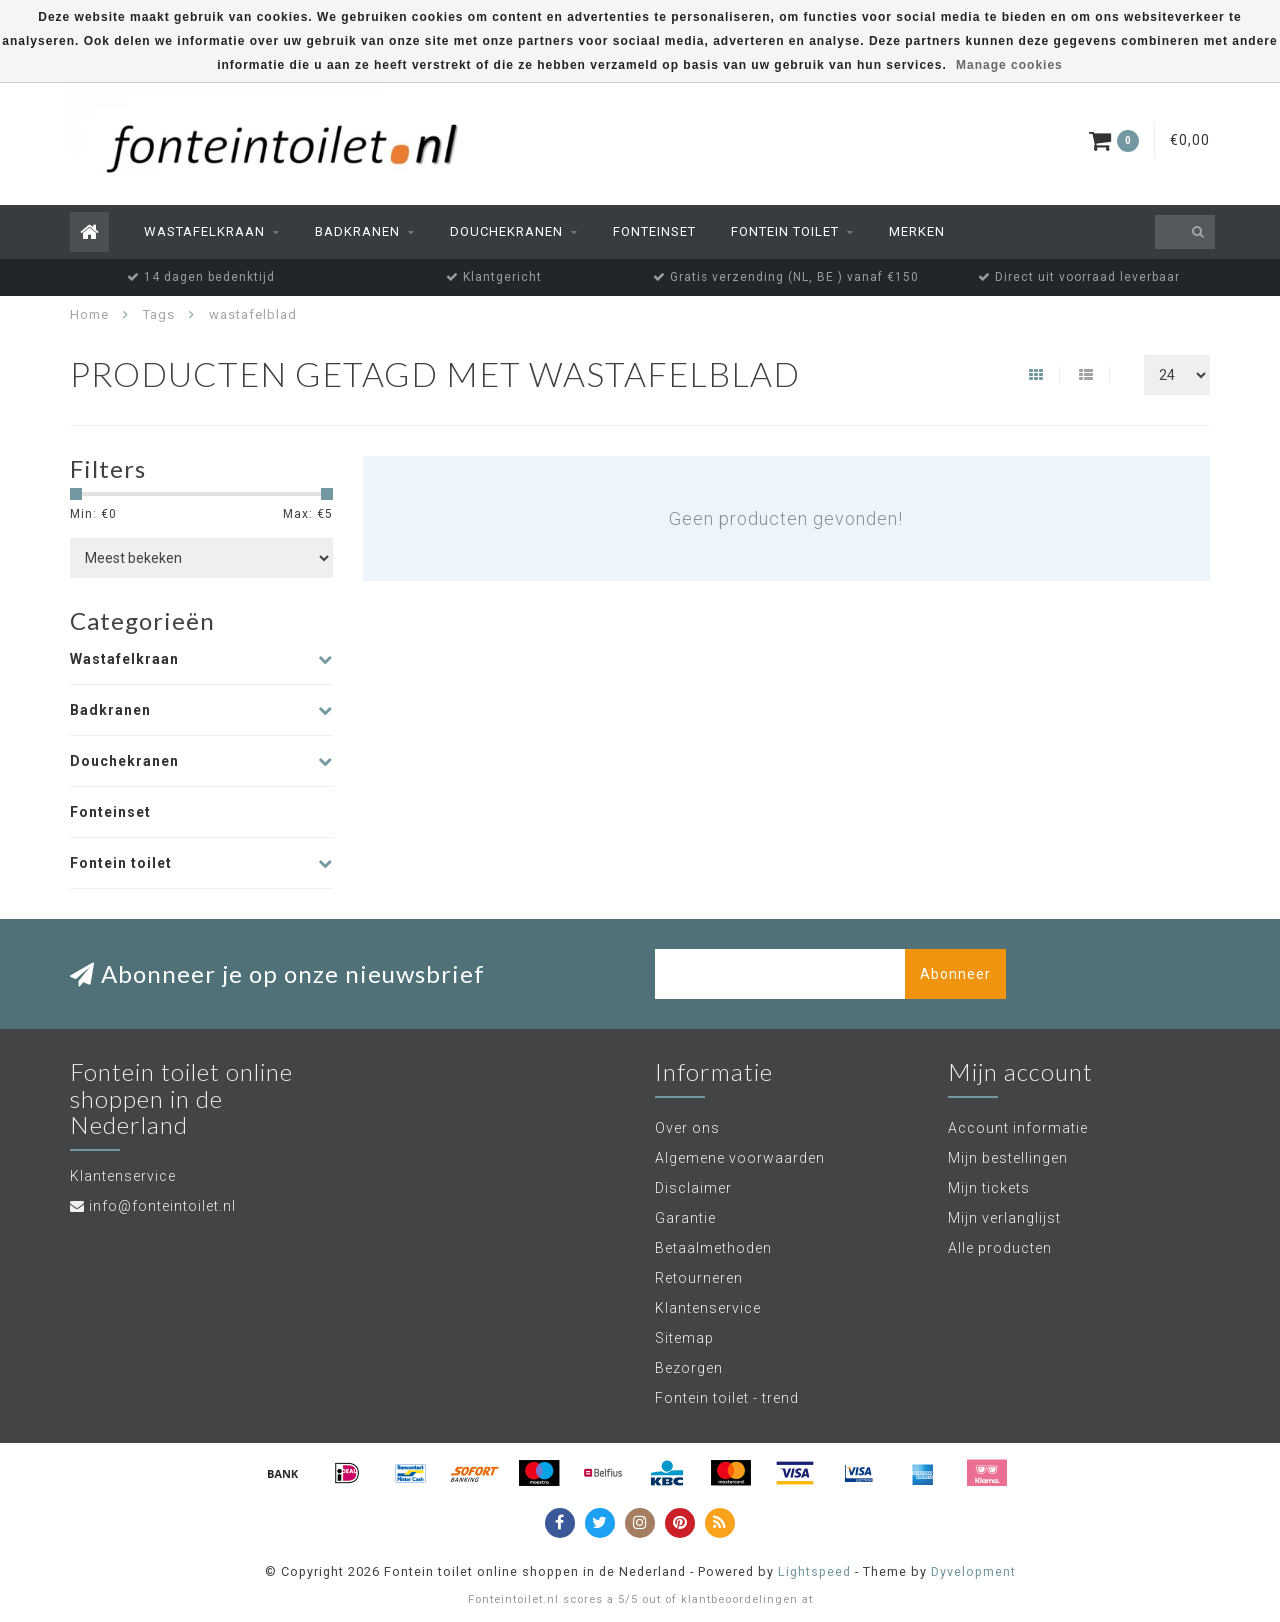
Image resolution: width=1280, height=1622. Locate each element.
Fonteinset (654, 231)
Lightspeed (814, 1571)
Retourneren (699, 1278)
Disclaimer (693, 1188)
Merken (917, 231)
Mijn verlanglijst (1004, 1218)
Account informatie (1018, 1128)
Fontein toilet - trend (727, 1398)
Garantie (685, 1218)
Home (89, 314)
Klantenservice (708, 1308)
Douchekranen (506, 231)
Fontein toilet (785, 231)
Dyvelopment (973, 1571)
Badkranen (357, 231)
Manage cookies (1009, 65)
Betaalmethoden (713, 1248)
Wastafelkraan (204, 231)
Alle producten (1000, 1248)
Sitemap (684, 1338)
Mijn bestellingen (1008, 1158)
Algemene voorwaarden (740, 1158)
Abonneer (955, 974)
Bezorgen (689, 1368)
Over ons (687, 1128)
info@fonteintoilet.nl (162, 1206)
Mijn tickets (989, 1188)
